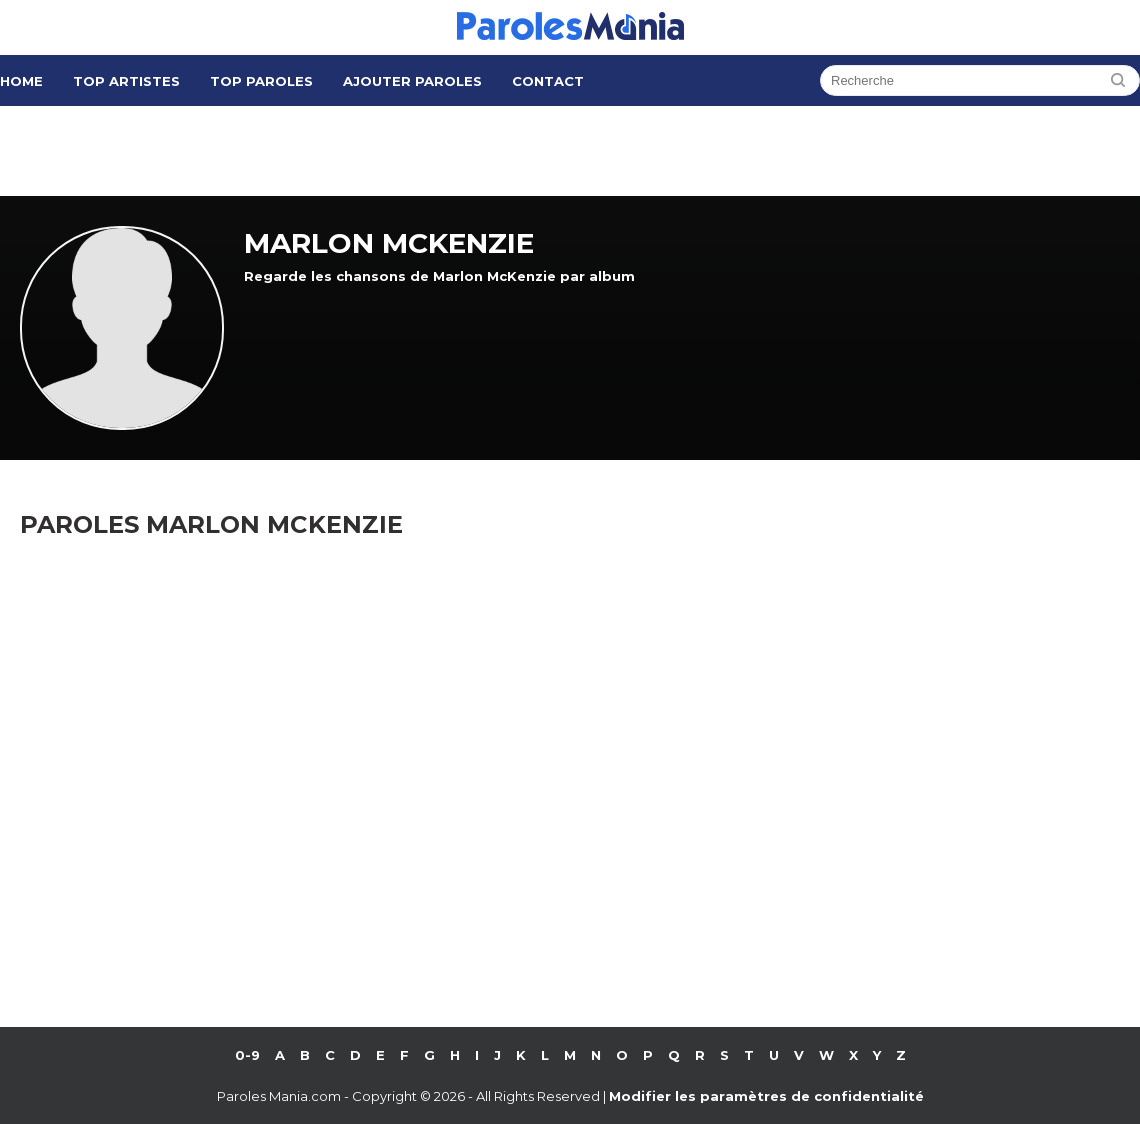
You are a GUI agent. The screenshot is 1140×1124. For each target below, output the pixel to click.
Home (21, 81)
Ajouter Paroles (412, 81)
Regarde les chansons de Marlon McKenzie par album (439, 276)
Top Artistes (126, 81)
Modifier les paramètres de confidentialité (766, 1096)
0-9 (247, 1055)
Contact (548, 81)
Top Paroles (261, 81)
